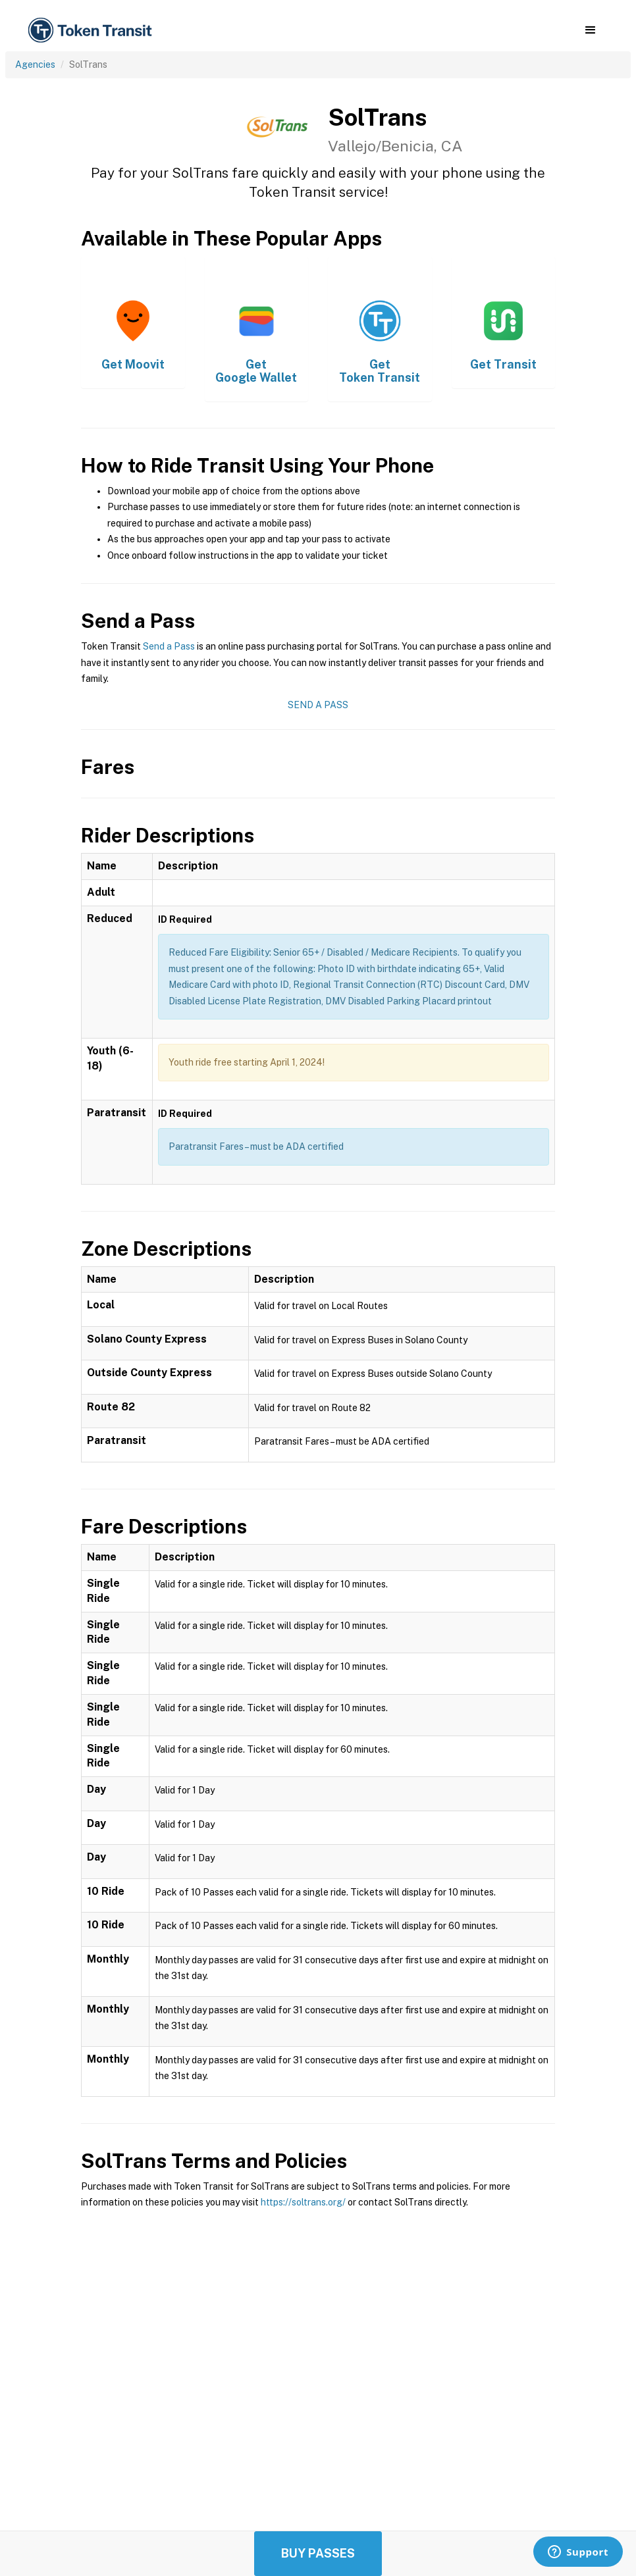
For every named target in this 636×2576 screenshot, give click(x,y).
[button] (590, 30)
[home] (92, 30)
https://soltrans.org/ (303, 2202)
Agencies (35, 64)
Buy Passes (318, 2553)
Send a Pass (169, 646)
